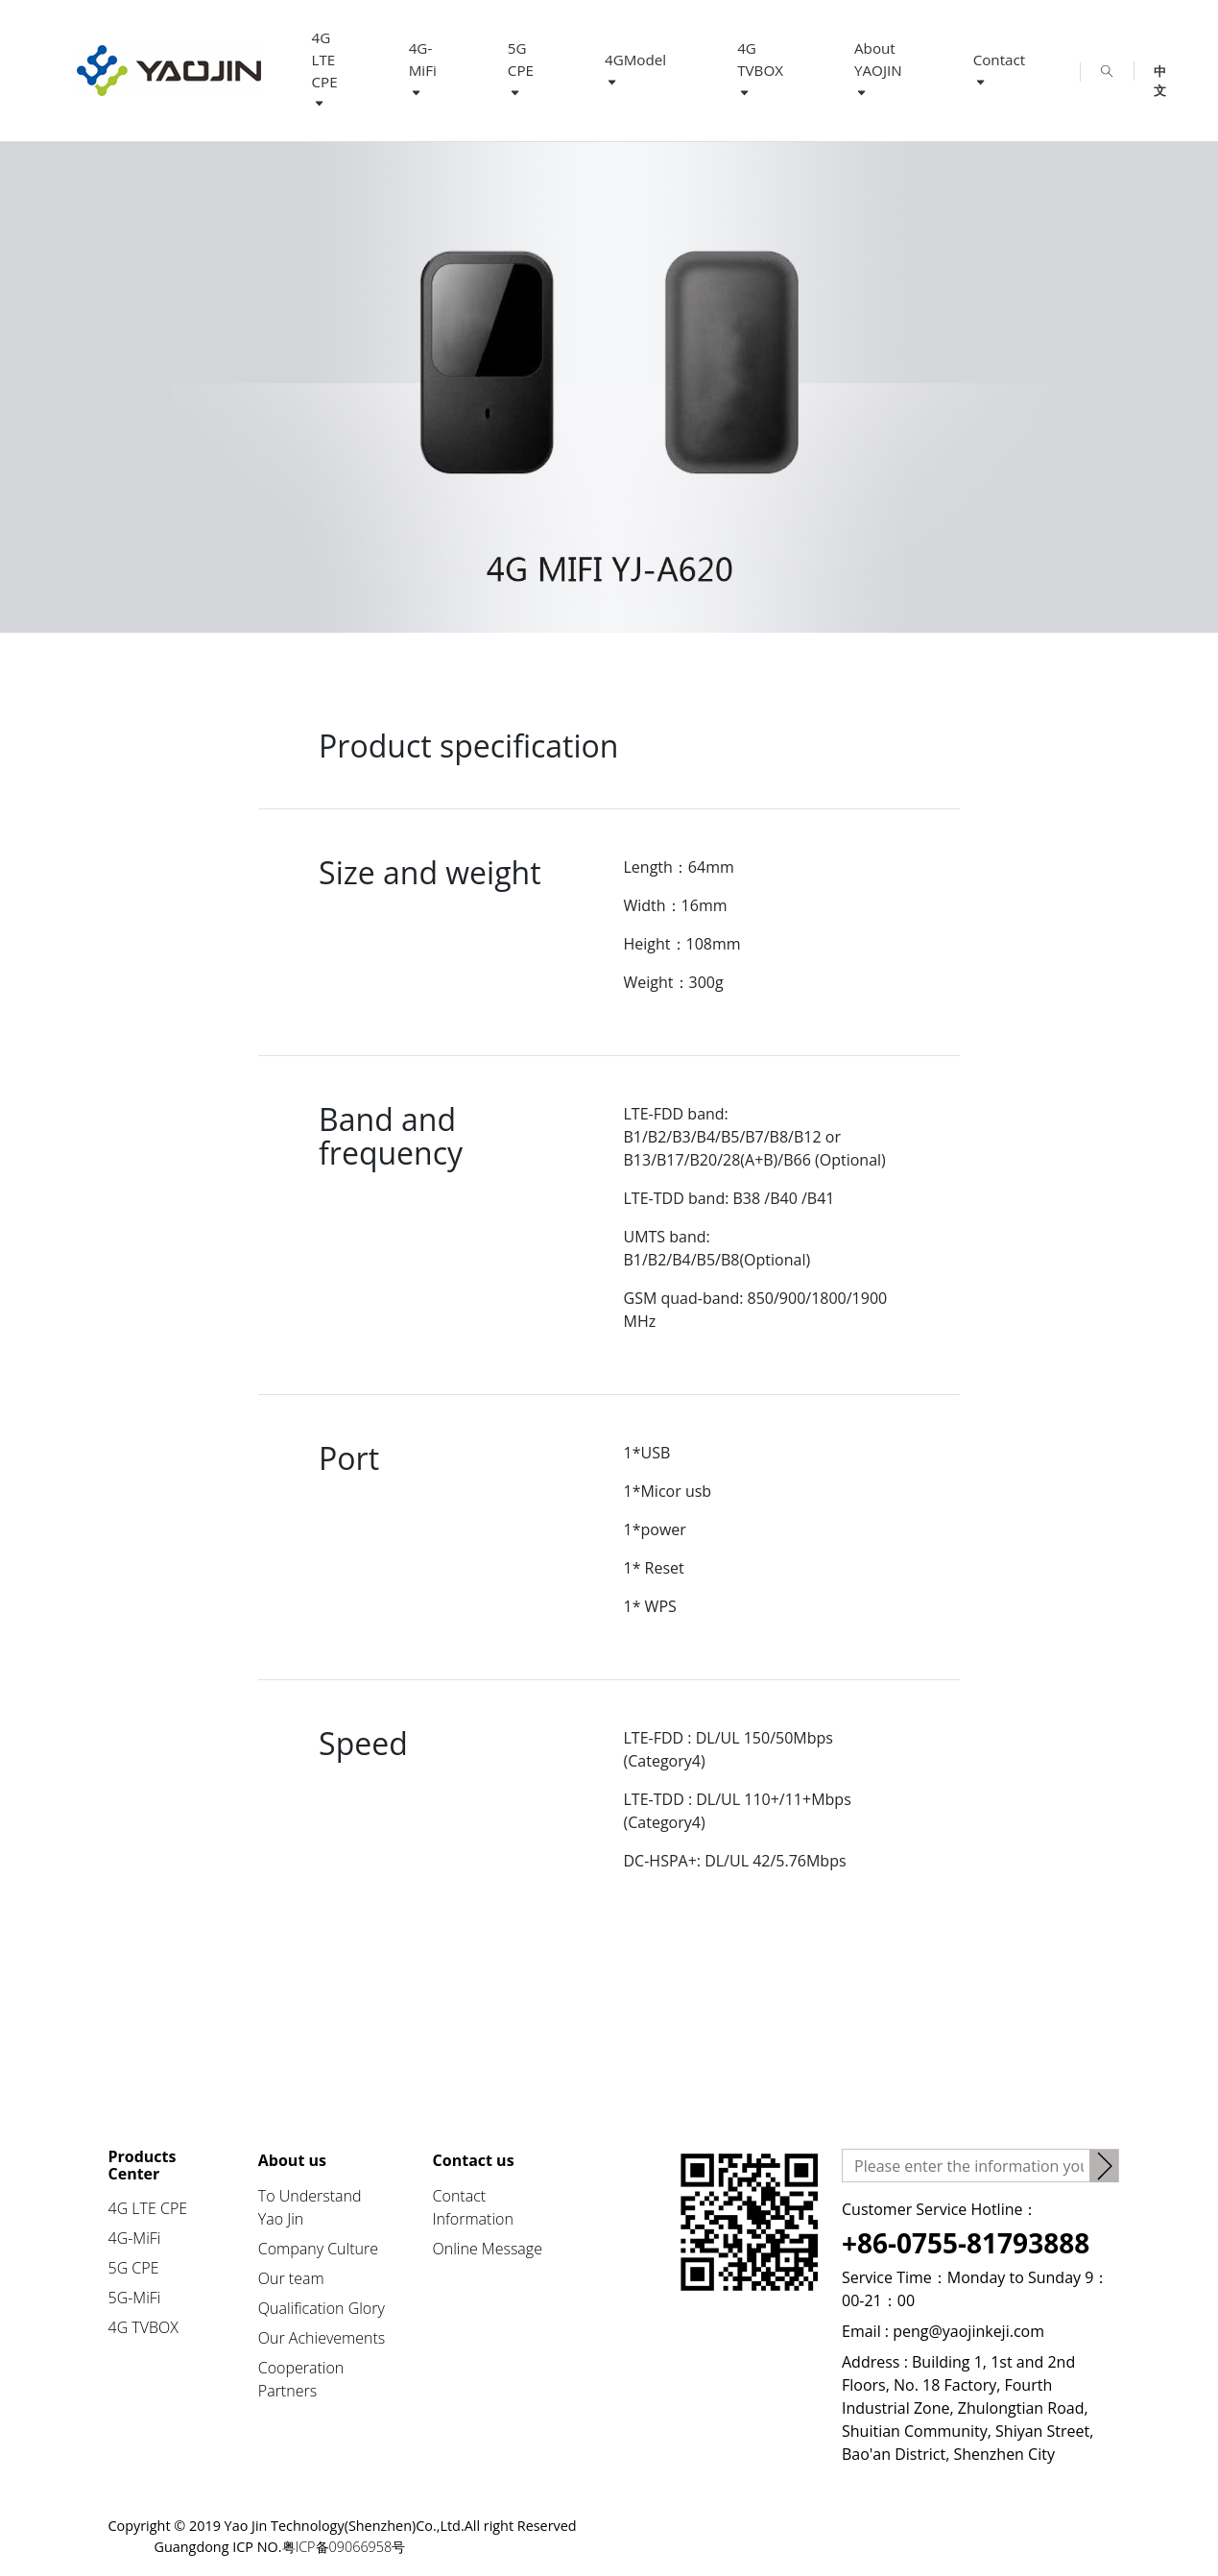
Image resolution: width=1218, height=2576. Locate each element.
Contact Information (473, 2207)
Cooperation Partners (301, 2379)
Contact (999, 69)
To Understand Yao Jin (310, 2207)
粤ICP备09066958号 (344, 2547)
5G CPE (521, 69)
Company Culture (318, 2248)
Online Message (487, 2248)
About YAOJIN (878, 69)
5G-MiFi (134, 2297)
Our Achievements (321, 2337)
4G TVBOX (760, 69)
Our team (291, 2278)
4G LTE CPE (325, 69)
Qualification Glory (321, 2308)
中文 (1160, 71)
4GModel (635, 69)
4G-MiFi (423, 69)
